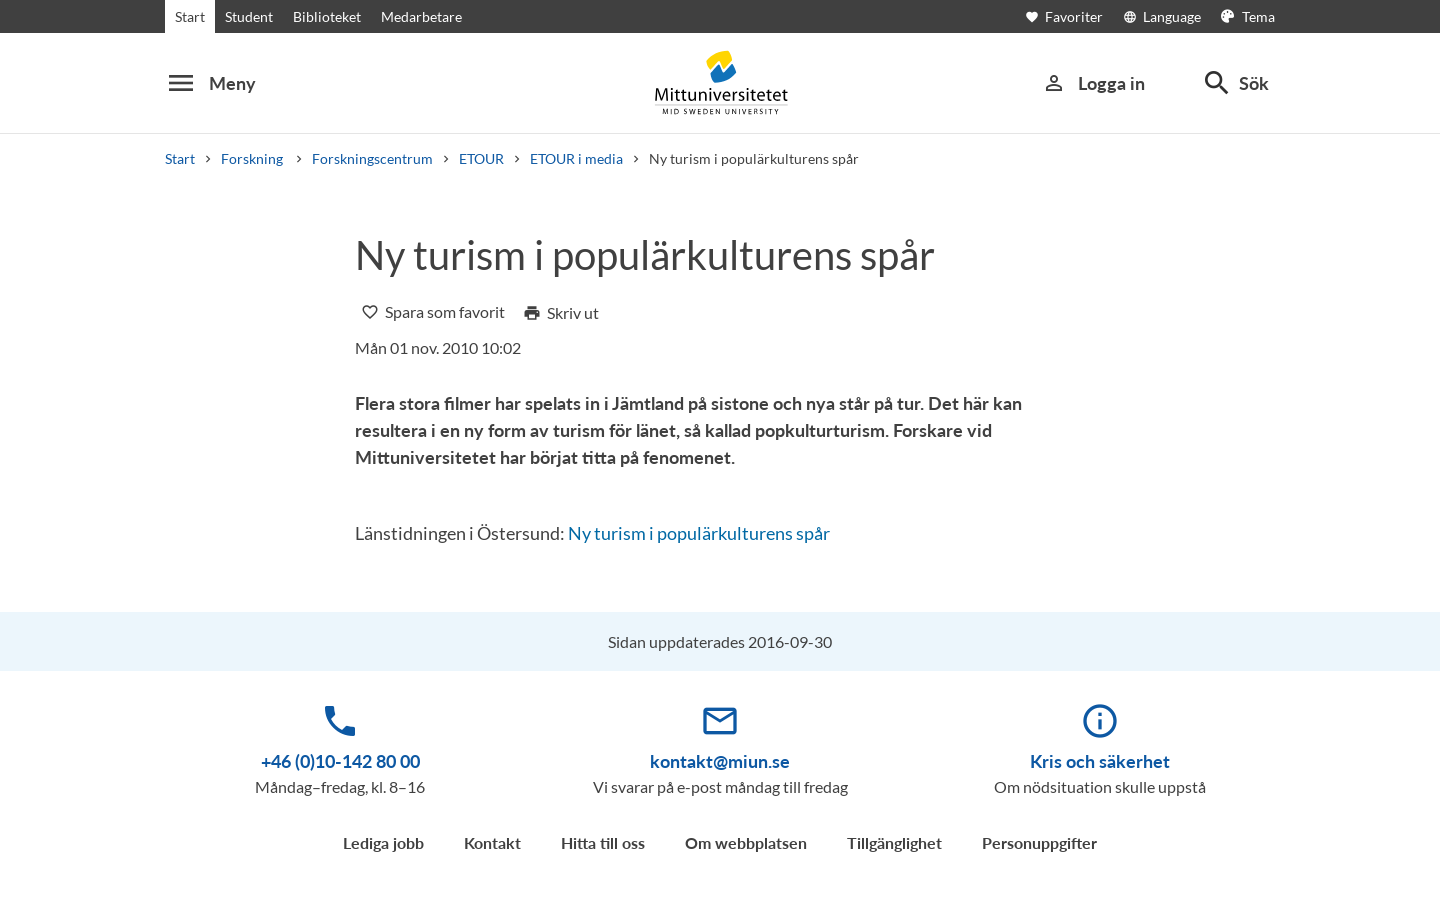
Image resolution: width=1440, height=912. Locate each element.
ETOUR (481, 158)
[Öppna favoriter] (1074, 16)
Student (249, 16)
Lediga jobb (383, 842)
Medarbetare (421, 16)
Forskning (253, 158)
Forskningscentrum (372, 158)
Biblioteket (327, 16)
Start (190, 16)
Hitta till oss (603, 842)
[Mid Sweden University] (720, 82)
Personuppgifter (1039, 842)
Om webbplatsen (746, 842)
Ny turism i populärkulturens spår (699, 533)
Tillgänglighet (894, 842)
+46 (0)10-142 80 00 (340, 761)
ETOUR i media (576, 158)
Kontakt (492, 842)
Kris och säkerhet (1100, 761)
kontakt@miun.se (720, 761)
